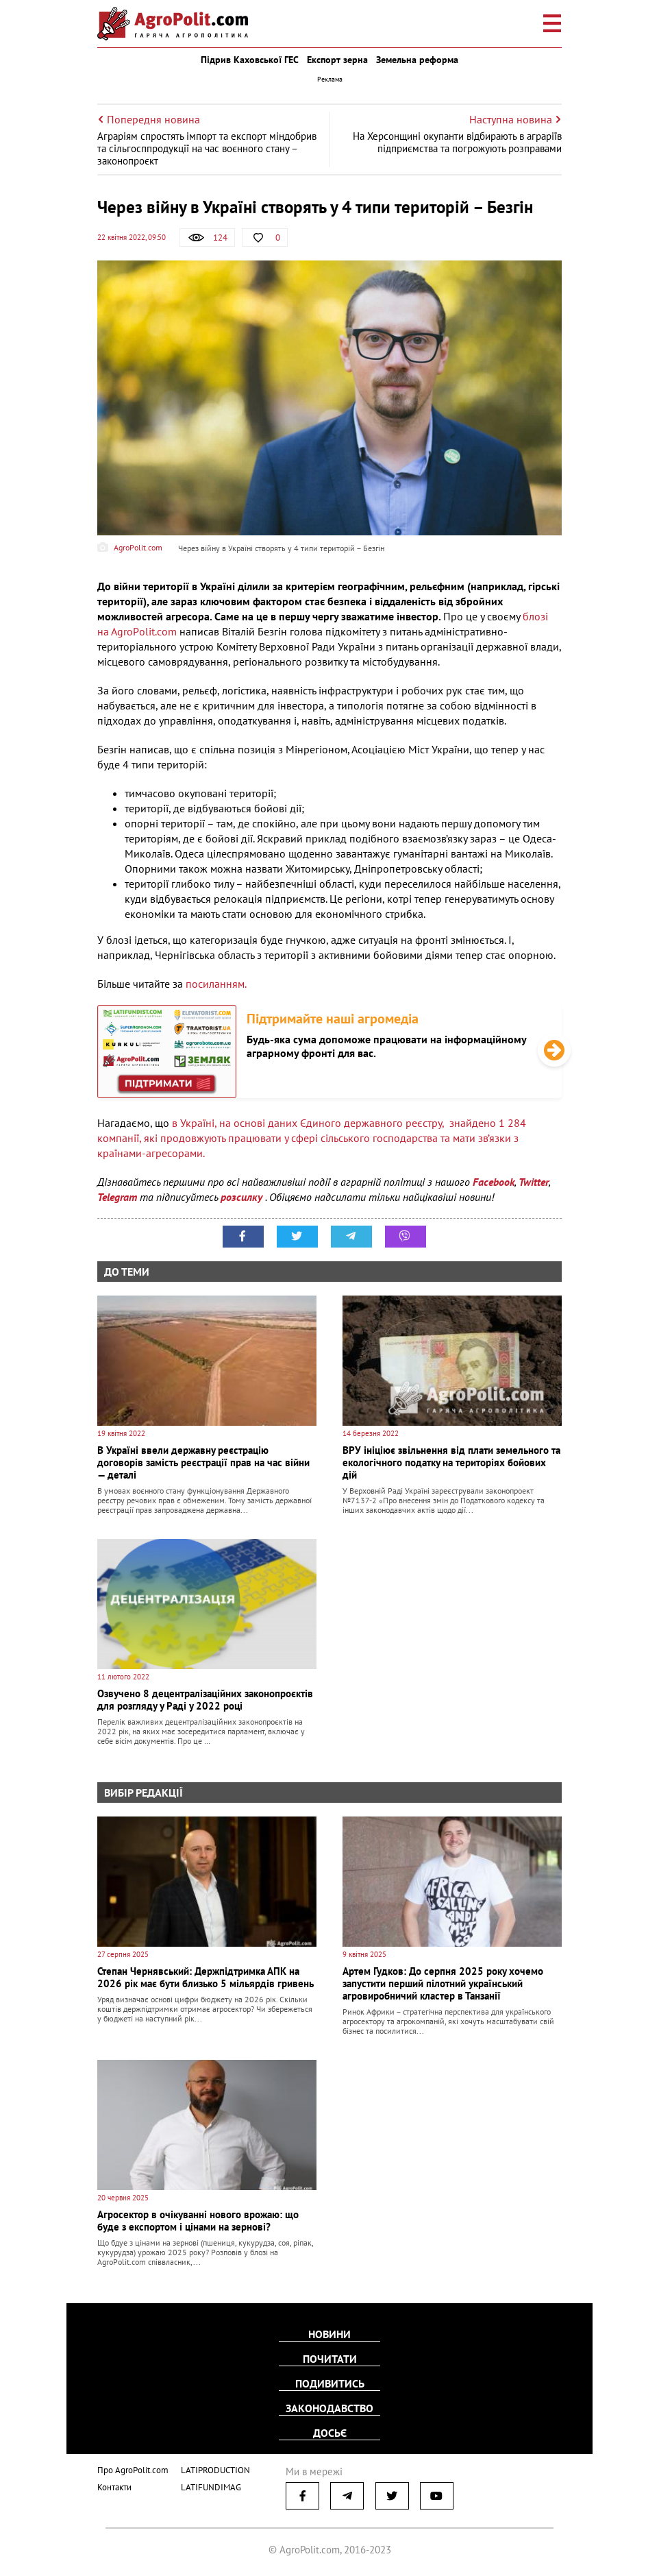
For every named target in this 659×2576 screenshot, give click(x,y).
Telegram (117, 1197)
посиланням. (216, 984)
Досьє (330, 2433)
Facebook (493, 1182)
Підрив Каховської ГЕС (250, 59)
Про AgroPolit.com (133, 2470)
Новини (329, 2334)
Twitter (534, 1182)
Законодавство (329, 2408)
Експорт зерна (337, 59)
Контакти (114, 2487)
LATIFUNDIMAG (211, 2487)
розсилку (243, 1197)
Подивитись (329, 2383)
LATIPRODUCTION (215, 2470)
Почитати (330, 2359)
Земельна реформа (417, 59)
